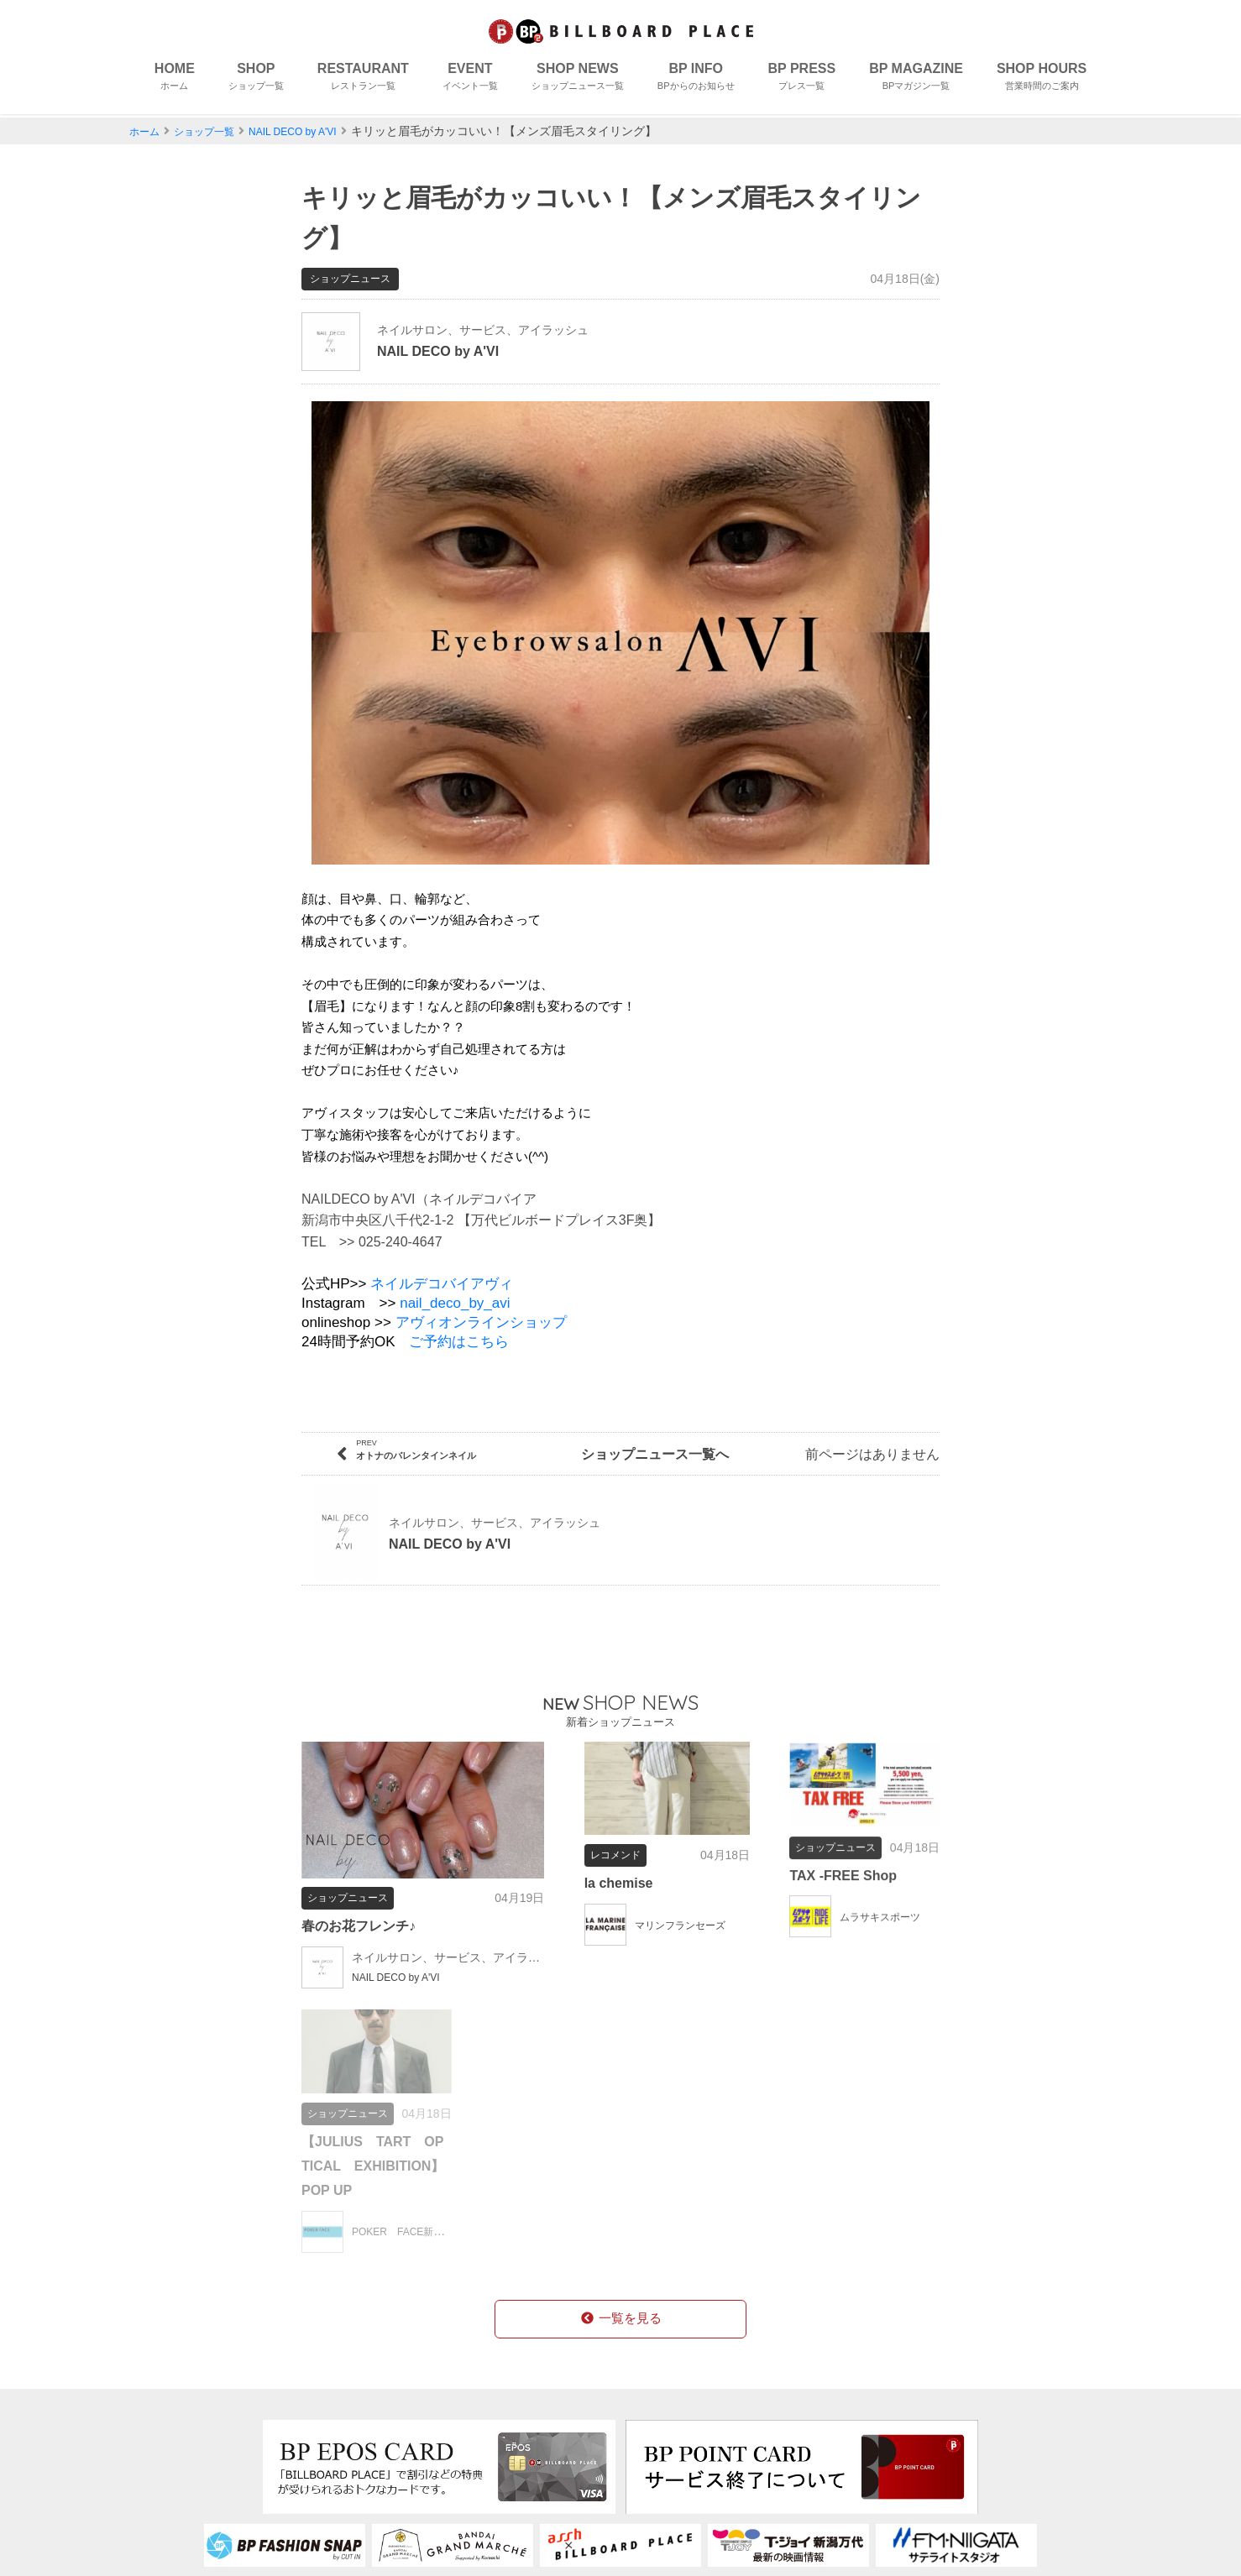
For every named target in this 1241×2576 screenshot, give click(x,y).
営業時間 (530, 2449)
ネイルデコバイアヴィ (441, 1261)
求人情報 (530, 2422)
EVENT (470, 80)
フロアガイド (385, 2422)
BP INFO (696, 80)
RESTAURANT (363, 80)
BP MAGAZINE (916, 80)
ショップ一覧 (214, 131)
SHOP (256, 80)
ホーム (147, 131)
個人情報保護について (706, 2422)
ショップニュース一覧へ (620, 1431)
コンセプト (378, 2396)
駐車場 (365, 2502)
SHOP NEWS (577, 80)
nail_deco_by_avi (455, 1280)
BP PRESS (802, 80)
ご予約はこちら (459, 1319)
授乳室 (365, 2449)
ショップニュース (205, 2476)
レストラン (189, 2422)
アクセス (372, 2476)
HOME (174, 80)
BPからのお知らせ (212, 2502)
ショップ (183, 2396)
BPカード (532, 2396)
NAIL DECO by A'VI (315, 131)
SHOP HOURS (1042, 80)
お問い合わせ (679, 2449)
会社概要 (666, 2396)
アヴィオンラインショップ (481, 1300)
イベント (183, 2449)
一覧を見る (620, 2039)
